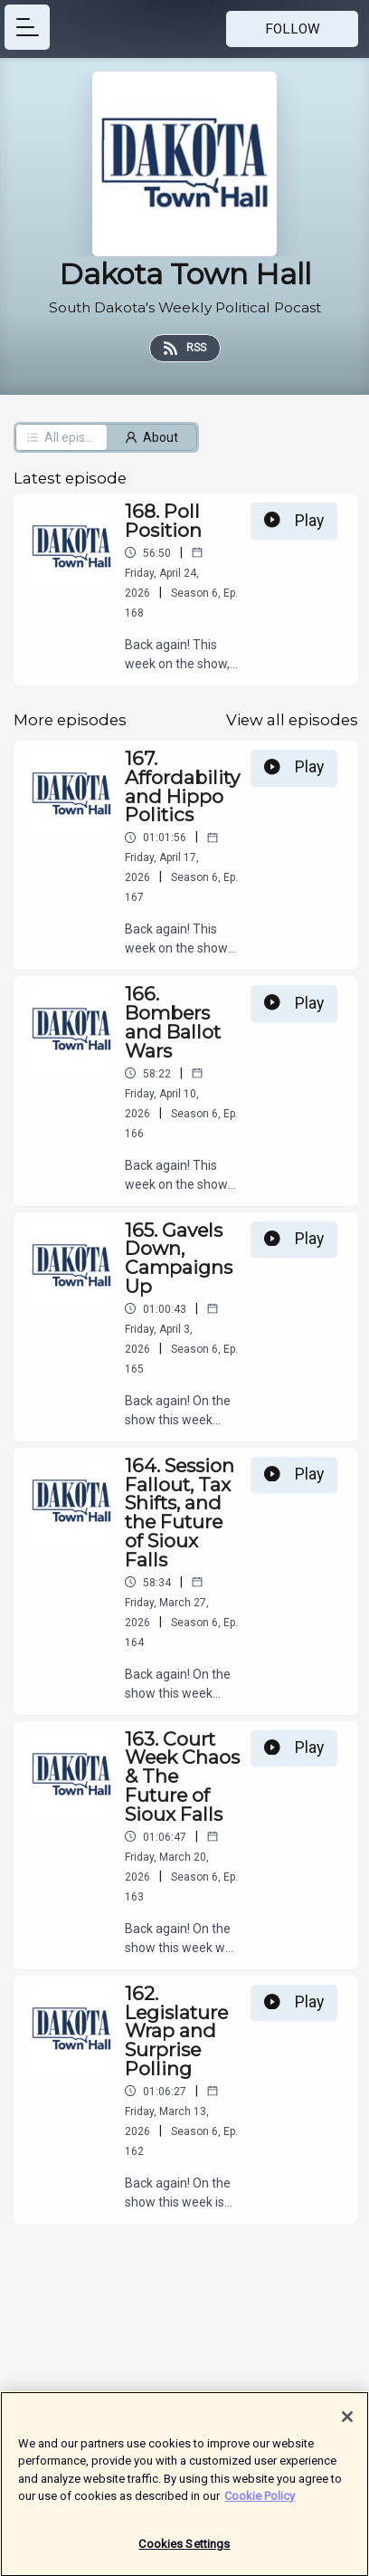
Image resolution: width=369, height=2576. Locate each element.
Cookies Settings (184, 2550)
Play (294, 521)
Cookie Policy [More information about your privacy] (259, 2502)
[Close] (347, 2422)
